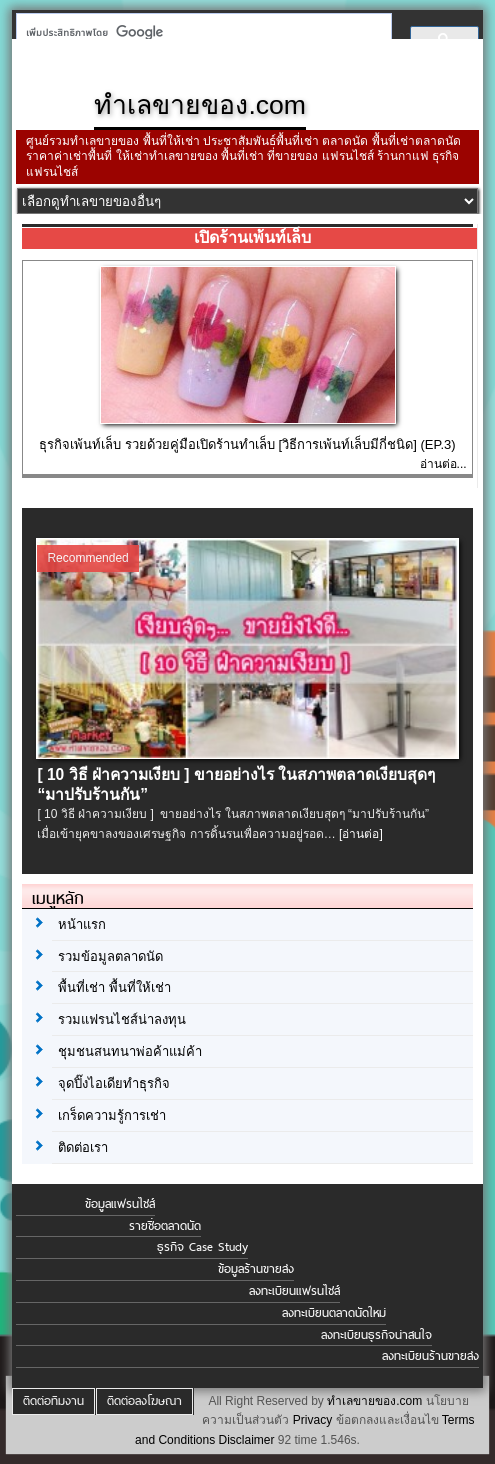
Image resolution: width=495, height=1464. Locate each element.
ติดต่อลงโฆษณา (144, 1401)
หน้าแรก (82, 924)
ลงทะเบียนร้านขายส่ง (430, 1356)
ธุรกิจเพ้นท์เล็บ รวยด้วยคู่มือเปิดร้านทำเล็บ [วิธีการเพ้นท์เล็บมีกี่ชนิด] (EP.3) (247, 444)
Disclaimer (247, 1440)
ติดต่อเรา (83, 1147)
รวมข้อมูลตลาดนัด (110, 956)
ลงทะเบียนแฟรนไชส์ (294, 1291)
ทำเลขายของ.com (374, 1401)
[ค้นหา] (197, 32)
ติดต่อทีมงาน (53, 1401)
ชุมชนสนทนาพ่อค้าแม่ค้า (130, 1051)
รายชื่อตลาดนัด (165, 1226)
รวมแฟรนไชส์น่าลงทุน (122, 1019)
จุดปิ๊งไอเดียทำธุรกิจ (114, 1083)
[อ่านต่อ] (361, 834)
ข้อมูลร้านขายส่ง (256, 1269)
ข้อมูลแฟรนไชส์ (120, 1204)
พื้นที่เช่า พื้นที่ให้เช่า (114, 987)
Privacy (312, 1420)
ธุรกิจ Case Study (202, 1247)
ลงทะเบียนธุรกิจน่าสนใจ (376, 1335)
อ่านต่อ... (443, 464)
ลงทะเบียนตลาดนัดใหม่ (334, 1313)
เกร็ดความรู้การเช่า (112, 1115)
